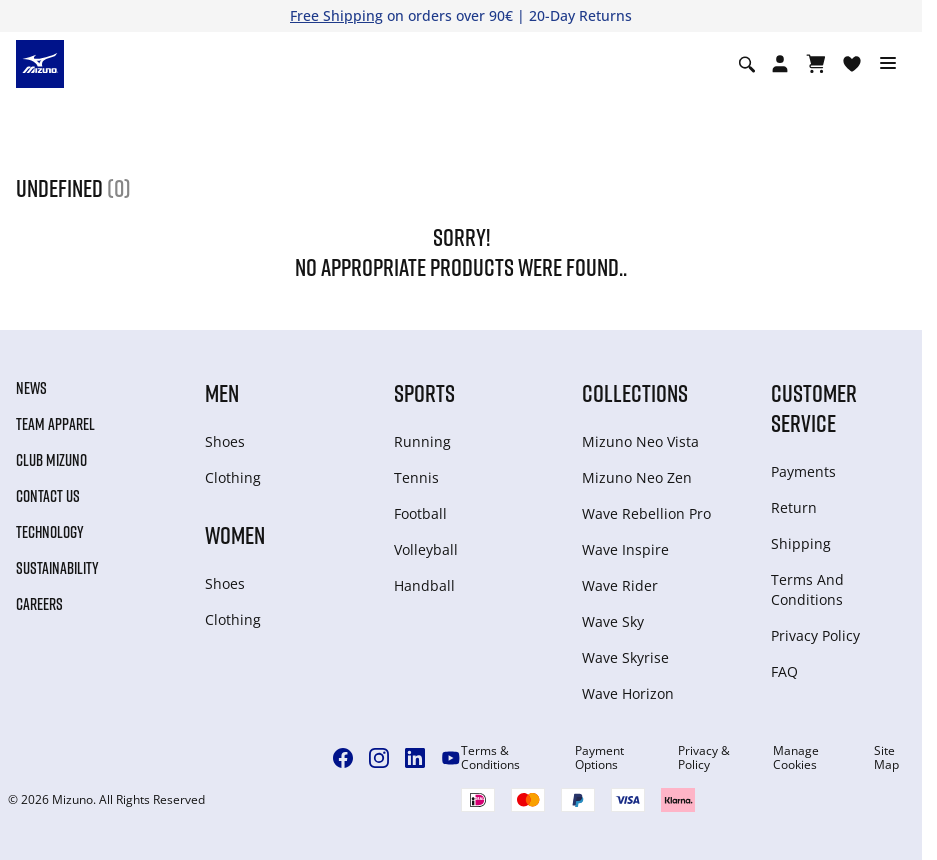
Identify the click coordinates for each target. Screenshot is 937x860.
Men (222, 392)
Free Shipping (336, 15)
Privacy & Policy (704, 758)
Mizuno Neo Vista (640, 441)
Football (420, 513)
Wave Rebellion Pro (646, 513)
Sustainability (57, 568)
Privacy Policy (815, 635)
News (31, 388)
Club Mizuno (51, 460)
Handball (424, 585)
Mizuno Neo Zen (637, 477)
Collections (635, 392)
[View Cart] (816, 64)
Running (422, 441)
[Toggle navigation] (888, 64)
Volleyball (426, 549)
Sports (424, 392)
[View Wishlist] (852, 64)
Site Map (886, 758)
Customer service (814, 407)
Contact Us (48, 496)
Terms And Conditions (807, 589)
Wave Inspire (625, 549)
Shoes (225, 441)
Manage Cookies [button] (796, 758)
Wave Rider (620, 585)
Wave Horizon (628, 693)
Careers (39, 604)
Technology (50, 532)
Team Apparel (55, 424)
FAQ (784, 671)
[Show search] (747, 64)
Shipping (801, 543)
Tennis (416, 477)
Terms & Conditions (490, 758)
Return (794, 507)
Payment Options (599, 758)
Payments (803, 471)
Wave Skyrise (625, 657)
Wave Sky (613, 621)
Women (235, 534)
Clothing (233, 477)
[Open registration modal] (780, 64)
